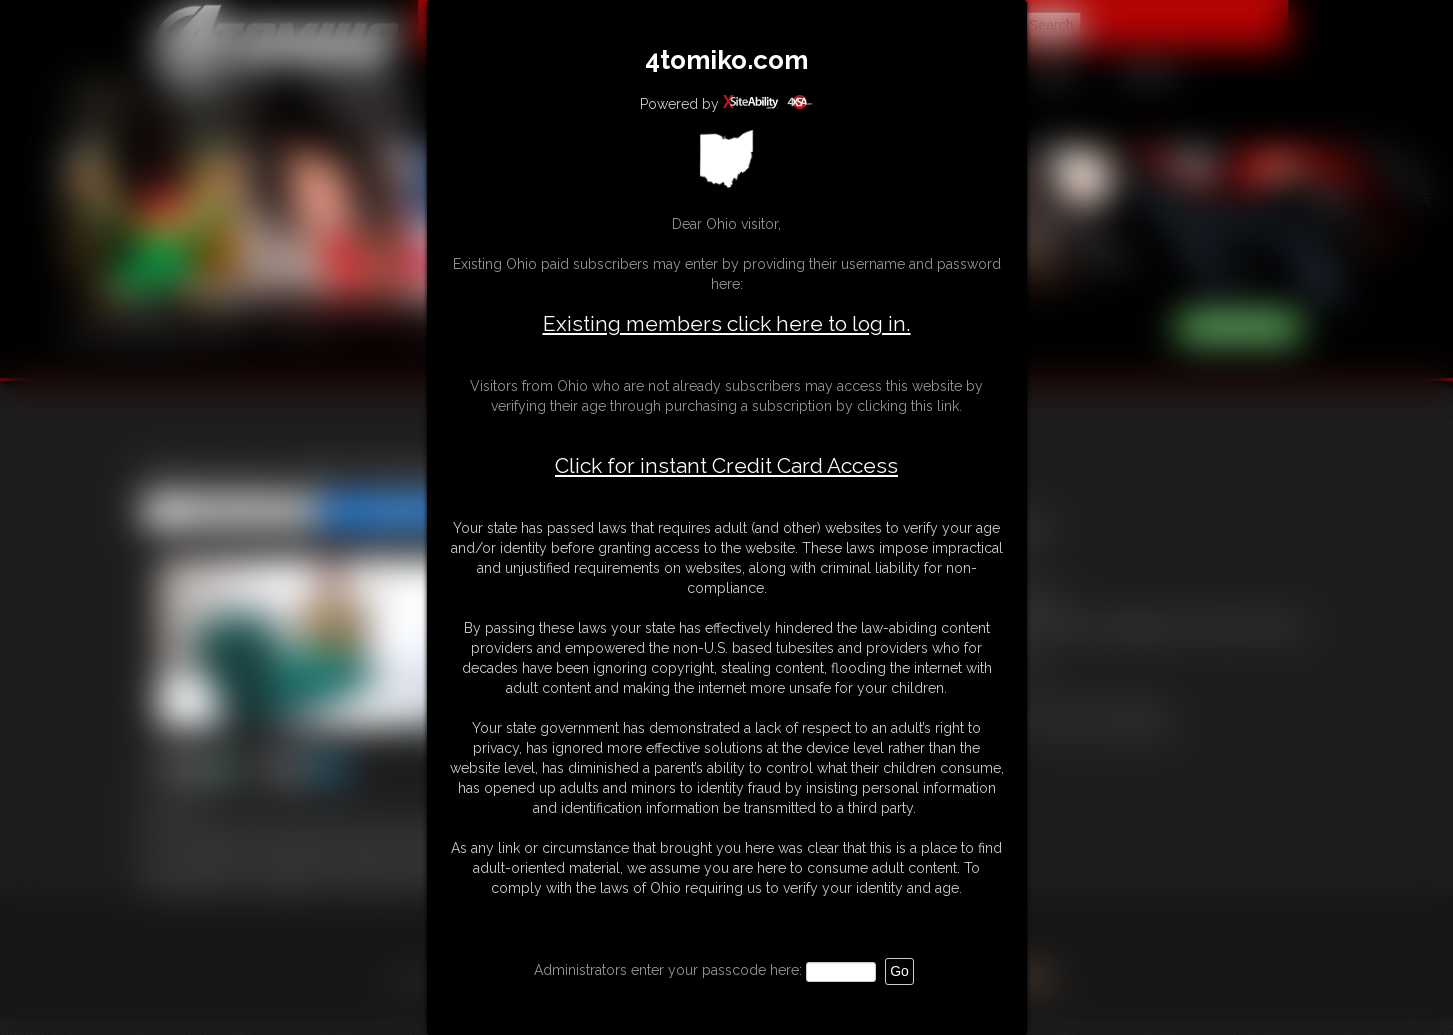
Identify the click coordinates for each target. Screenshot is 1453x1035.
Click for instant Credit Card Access (726, 466)
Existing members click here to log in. (727, 323)
